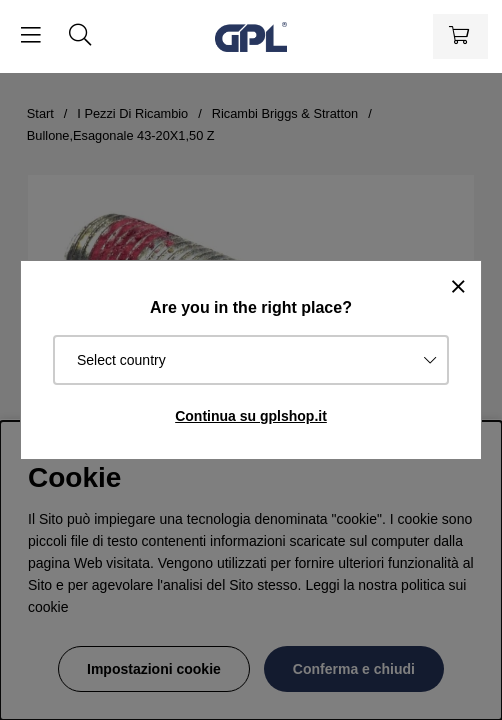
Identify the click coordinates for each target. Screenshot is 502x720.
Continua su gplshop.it (251, 416)
